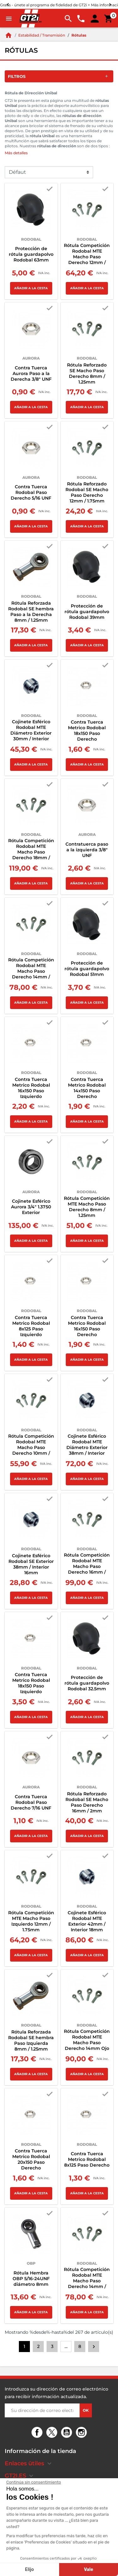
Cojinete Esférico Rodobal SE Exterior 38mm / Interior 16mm (31, 1564)
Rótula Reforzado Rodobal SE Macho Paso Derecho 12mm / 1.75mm (86, 492)
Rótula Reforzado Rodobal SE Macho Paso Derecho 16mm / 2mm (86, 1802)
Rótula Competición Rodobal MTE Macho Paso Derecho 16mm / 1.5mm (87, 1566)
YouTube (67, 2432)
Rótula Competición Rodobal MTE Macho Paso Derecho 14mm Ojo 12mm (87, 2042)
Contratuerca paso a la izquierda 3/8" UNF (86, 849)
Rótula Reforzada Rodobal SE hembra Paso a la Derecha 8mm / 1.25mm (31, 611)
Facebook (37, 2432)
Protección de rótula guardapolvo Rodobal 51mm (87, 968)
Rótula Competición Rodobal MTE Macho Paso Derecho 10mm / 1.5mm (31, 1447)
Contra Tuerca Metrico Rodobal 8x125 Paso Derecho (87, 2159)
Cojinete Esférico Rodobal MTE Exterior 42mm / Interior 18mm (87, 1921)
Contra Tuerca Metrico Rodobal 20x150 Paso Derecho (31, 2159)
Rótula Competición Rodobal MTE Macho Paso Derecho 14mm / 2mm (87, 2281)
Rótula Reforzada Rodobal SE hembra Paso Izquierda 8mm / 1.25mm (31, 2040)
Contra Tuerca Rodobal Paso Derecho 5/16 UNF (31, 492)
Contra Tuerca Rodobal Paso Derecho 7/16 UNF (31, 1802)
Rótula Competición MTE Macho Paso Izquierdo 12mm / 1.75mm (31, 1921)
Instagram (82, 2432)
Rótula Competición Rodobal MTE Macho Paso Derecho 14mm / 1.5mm (31, 971)
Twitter (52, 2432)
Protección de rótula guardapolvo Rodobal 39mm (87, 611)
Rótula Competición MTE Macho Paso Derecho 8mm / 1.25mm (87, 1206)
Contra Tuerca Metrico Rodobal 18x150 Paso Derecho (87, 730)
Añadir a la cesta (31, 288)
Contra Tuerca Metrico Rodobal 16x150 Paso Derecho (87, 1326)
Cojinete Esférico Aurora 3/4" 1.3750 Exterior (31, 1206)
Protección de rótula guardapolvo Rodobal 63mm (31, 254)
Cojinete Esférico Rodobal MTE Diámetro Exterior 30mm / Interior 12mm (31, 733)
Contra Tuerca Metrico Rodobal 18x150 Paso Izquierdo (31, 1683)
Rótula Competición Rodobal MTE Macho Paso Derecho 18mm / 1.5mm (31, 852)
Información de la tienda (40, 2451)
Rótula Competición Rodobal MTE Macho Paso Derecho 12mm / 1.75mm (87, 257)
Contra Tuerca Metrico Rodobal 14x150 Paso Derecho (87, 1088)
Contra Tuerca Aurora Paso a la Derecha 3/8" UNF (31, 373)
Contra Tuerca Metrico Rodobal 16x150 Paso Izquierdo (31, 1088)
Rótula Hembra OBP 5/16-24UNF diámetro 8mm (31, 2278)
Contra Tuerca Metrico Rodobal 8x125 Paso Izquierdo (31, 1326)
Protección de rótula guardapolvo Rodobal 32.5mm (87, 1683)
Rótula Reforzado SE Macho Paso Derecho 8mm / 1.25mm (87, 373)
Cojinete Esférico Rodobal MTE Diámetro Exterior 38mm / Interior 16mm (87, 1447)
